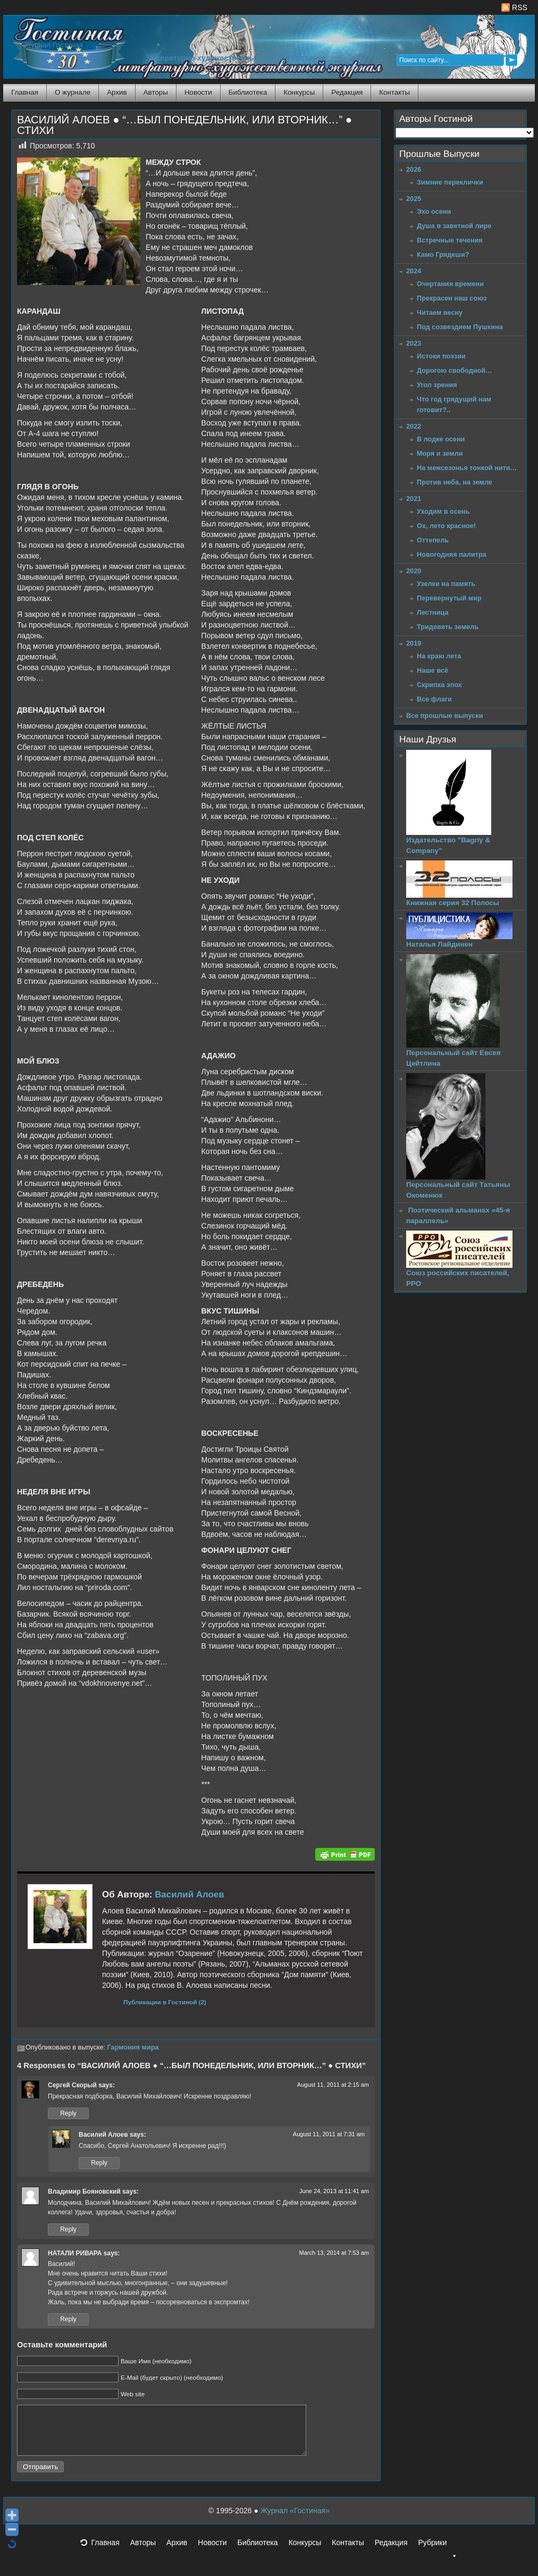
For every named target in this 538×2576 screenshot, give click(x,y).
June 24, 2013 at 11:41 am (334, 2191)
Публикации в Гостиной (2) (164, 2001)
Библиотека (248, 92)
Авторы (156, 92)
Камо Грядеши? (443, 254)
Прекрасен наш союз (451, 298)
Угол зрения (437, 385)
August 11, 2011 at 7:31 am (329, 2134)
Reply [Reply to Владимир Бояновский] (68, 2229)
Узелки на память (446, 584)
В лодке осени (441, 439)
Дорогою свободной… (454, 370)
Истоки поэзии (441, 356)
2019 (413, 643)
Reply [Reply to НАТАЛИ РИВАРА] (68, 2319)
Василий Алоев (189, 1894)
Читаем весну (440, 312)
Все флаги (434, 699)
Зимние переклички (450, 182)
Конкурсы (299, 92)
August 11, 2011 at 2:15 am (333, 2084)
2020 (413, 571)
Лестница (433, 612)
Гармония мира (133, 2047)
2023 (413, 343)
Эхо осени (434, 211)
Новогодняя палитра (451, 554)
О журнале (72, 92)
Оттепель (433, 540)
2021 (413, 499)
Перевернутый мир (449, 598)
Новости (198, 92)
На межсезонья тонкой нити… (467, 468)
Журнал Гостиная (53, 45)
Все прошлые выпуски (444, 716)
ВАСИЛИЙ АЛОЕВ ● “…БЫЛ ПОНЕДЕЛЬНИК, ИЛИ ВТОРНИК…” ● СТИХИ (184, 125)
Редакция (347, 92)
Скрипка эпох (439, 685)
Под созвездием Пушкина (460, 327)
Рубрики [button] (437, 2555)
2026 (413, 169)
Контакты (394, 92)
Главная (24, 92)
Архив (117, 92)
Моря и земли (440, 453)
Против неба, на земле (454, 482)
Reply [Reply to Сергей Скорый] (68, 2113)
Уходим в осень (443, 511)
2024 (413, 271)
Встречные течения (450, 240)
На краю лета (439, 656)
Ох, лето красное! (446, 526)
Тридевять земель (447, 627)
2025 (413, 199)
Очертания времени (450, 284)
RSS (514, 7)
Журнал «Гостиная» (295, 2520)
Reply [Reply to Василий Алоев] (99, 2163)
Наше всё (432, 670)
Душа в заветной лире (454, 226)
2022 (413, 426)
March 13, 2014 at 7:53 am (334, 2252)
